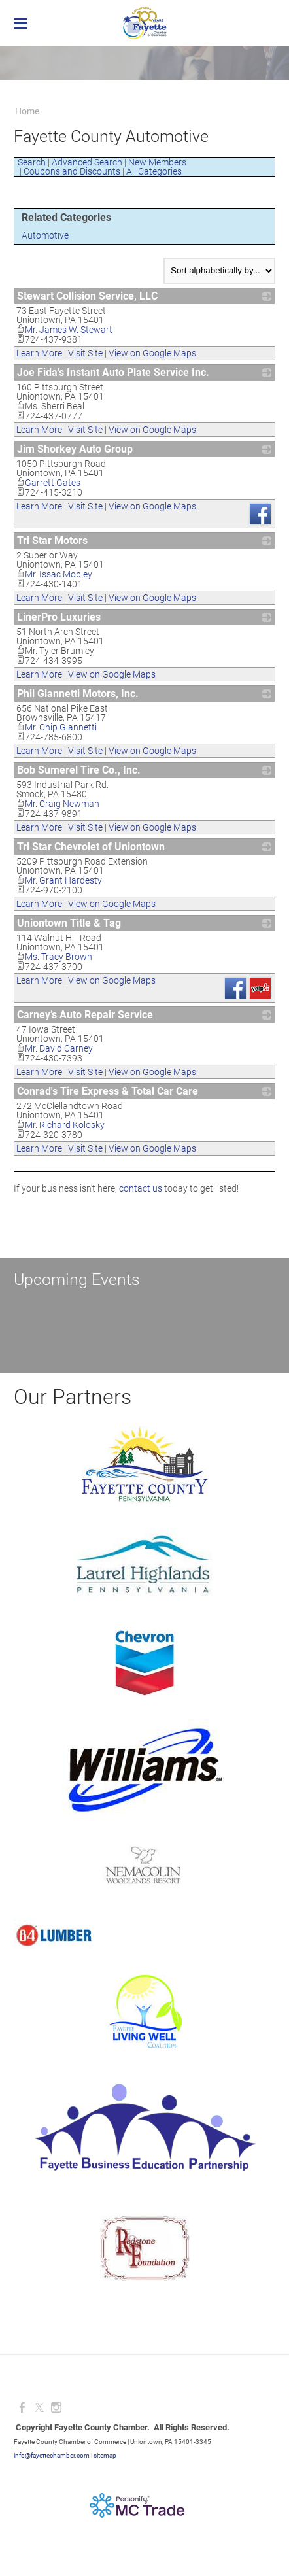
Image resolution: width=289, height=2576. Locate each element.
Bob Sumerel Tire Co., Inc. (79, 770)
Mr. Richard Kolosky (60, 1125)
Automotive (45, 235)
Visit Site (85, 353)
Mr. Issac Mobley (54, 574)
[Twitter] (39, 2407)
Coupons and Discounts (72, 171)
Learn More (39, 353)
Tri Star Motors (52, 540)
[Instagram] (56, 2407)
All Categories (154, 171)
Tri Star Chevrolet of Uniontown (91, 846)
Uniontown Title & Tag (69, 923)
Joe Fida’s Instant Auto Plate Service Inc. (113, 372)
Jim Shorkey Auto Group (75, 449)
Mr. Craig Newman (57, 804)
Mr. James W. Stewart (64, 329)
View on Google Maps (152, 353)
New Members (157, 162)
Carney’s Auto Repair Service (85, 1014)
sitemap (105, 2455)
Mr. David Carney (54, 1048)
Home (27, 111)
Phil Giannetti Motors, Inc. (78, 693)
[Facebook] (22, 2407)
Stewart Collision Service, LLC (87, 296)
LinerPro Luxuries (59, 617)
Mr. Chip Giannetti (56, 727)
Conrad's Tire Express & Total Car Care (107, 1091)
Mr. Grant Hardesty (59, 880)
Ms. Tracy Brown (54, 957)
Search (32, 162)
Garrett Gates (48, 482)
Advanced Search (87, 162)
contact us (140, 1188)
